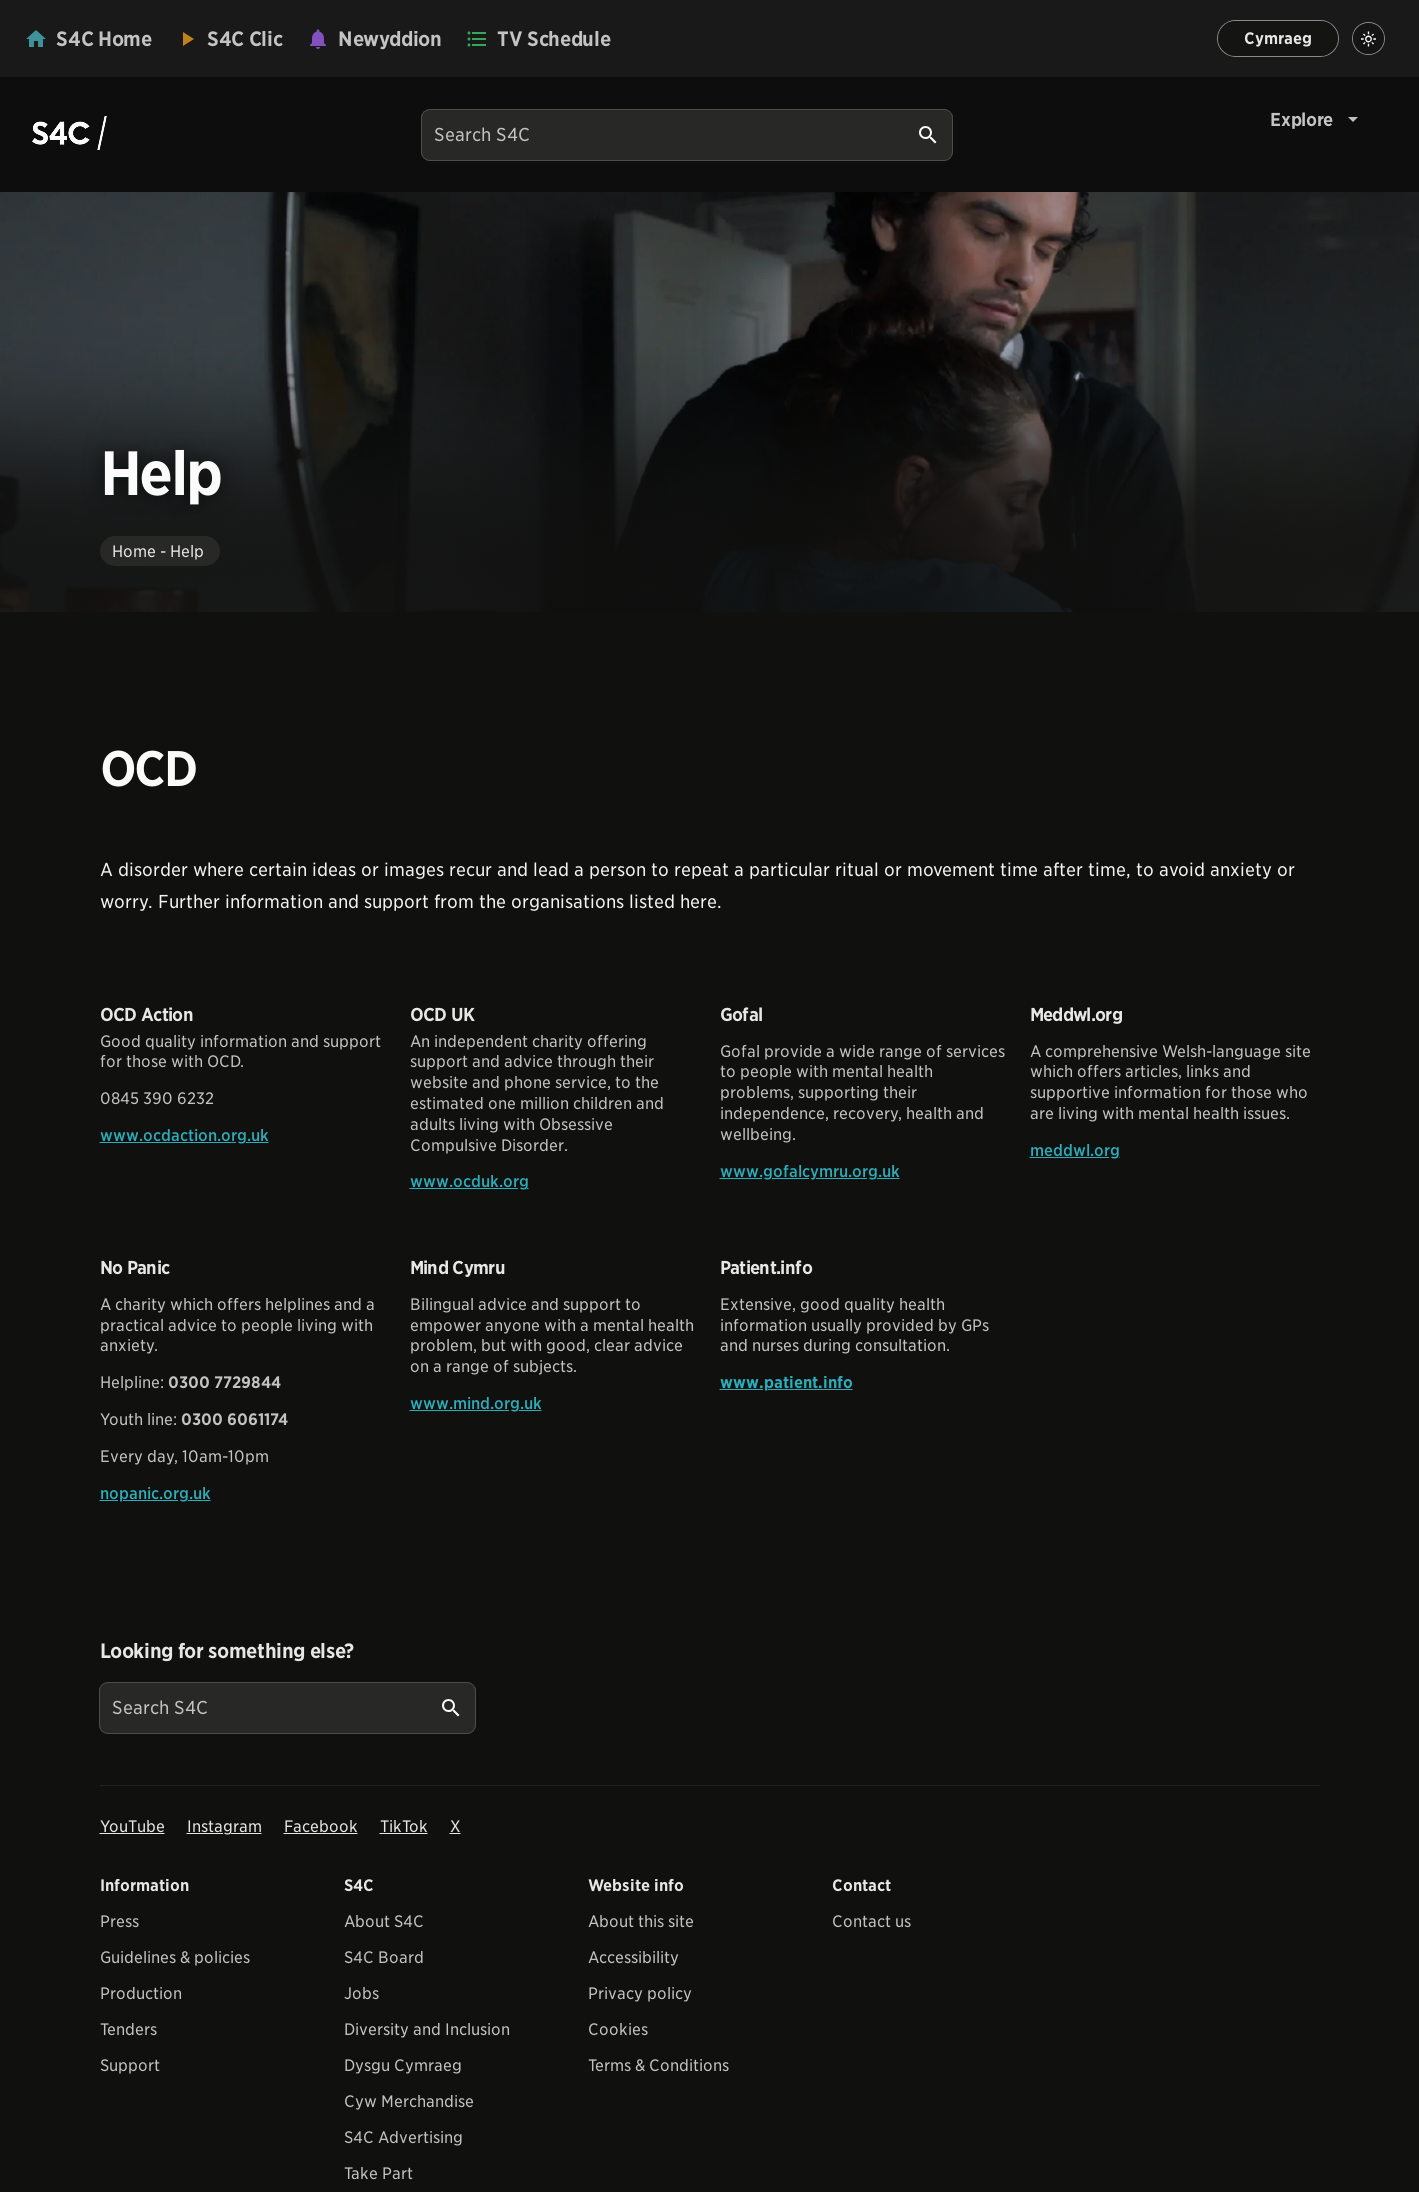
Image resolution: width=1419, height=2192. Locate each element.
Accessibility (633, 1957)
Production (141, 1993)
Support (130, 2065)
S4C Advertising (403, 2137)
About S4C (384, 1921)
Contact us (871, 1921)
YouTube (132, 1826)
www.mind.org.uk (476, 1403)
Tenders (128, 2029)
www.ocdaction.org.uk (184, 1135)
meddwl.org (1075, 1150)
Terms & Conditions (658, 2065)
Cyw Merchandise (409, 2101)
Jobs (361, 1993)
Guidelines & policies (175, 1957)
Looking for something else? (227, 1651)
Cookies (618, 2029)
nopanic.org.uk (155, 1493)
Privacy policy (640, 1993)
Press (119, 1921)
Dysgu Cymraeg (403, 2065)
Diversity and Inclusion (427, 2029)
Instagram (224, 1826)
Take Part (378, 2173)
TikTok (404, 1826)
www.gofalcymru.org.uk (810, 1171)
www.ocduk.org (469, 1181)
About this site (641, 1921)
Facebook (321, 1826)
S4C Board (384, 1957)
